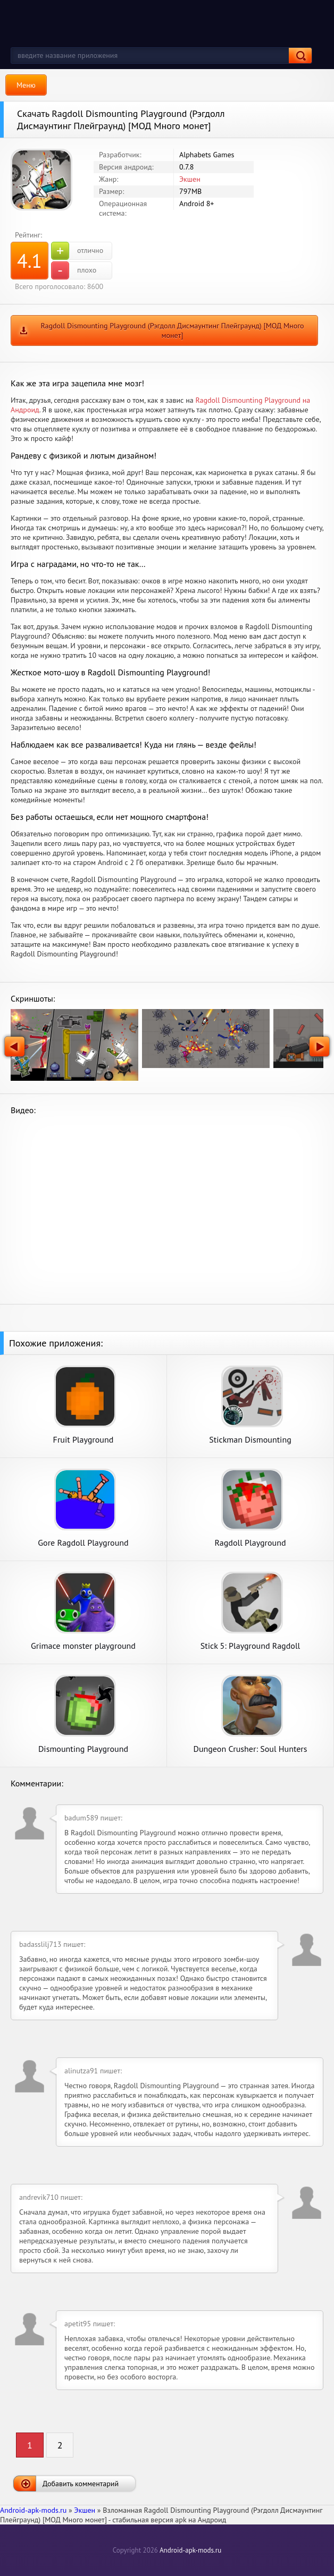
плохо (73, 270)
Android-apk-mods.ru (190, 2550)
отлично (77, 251)
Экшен (190, 179)
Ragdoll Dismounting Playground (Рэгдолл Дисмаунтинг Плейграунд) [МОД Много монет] (172, 330)
